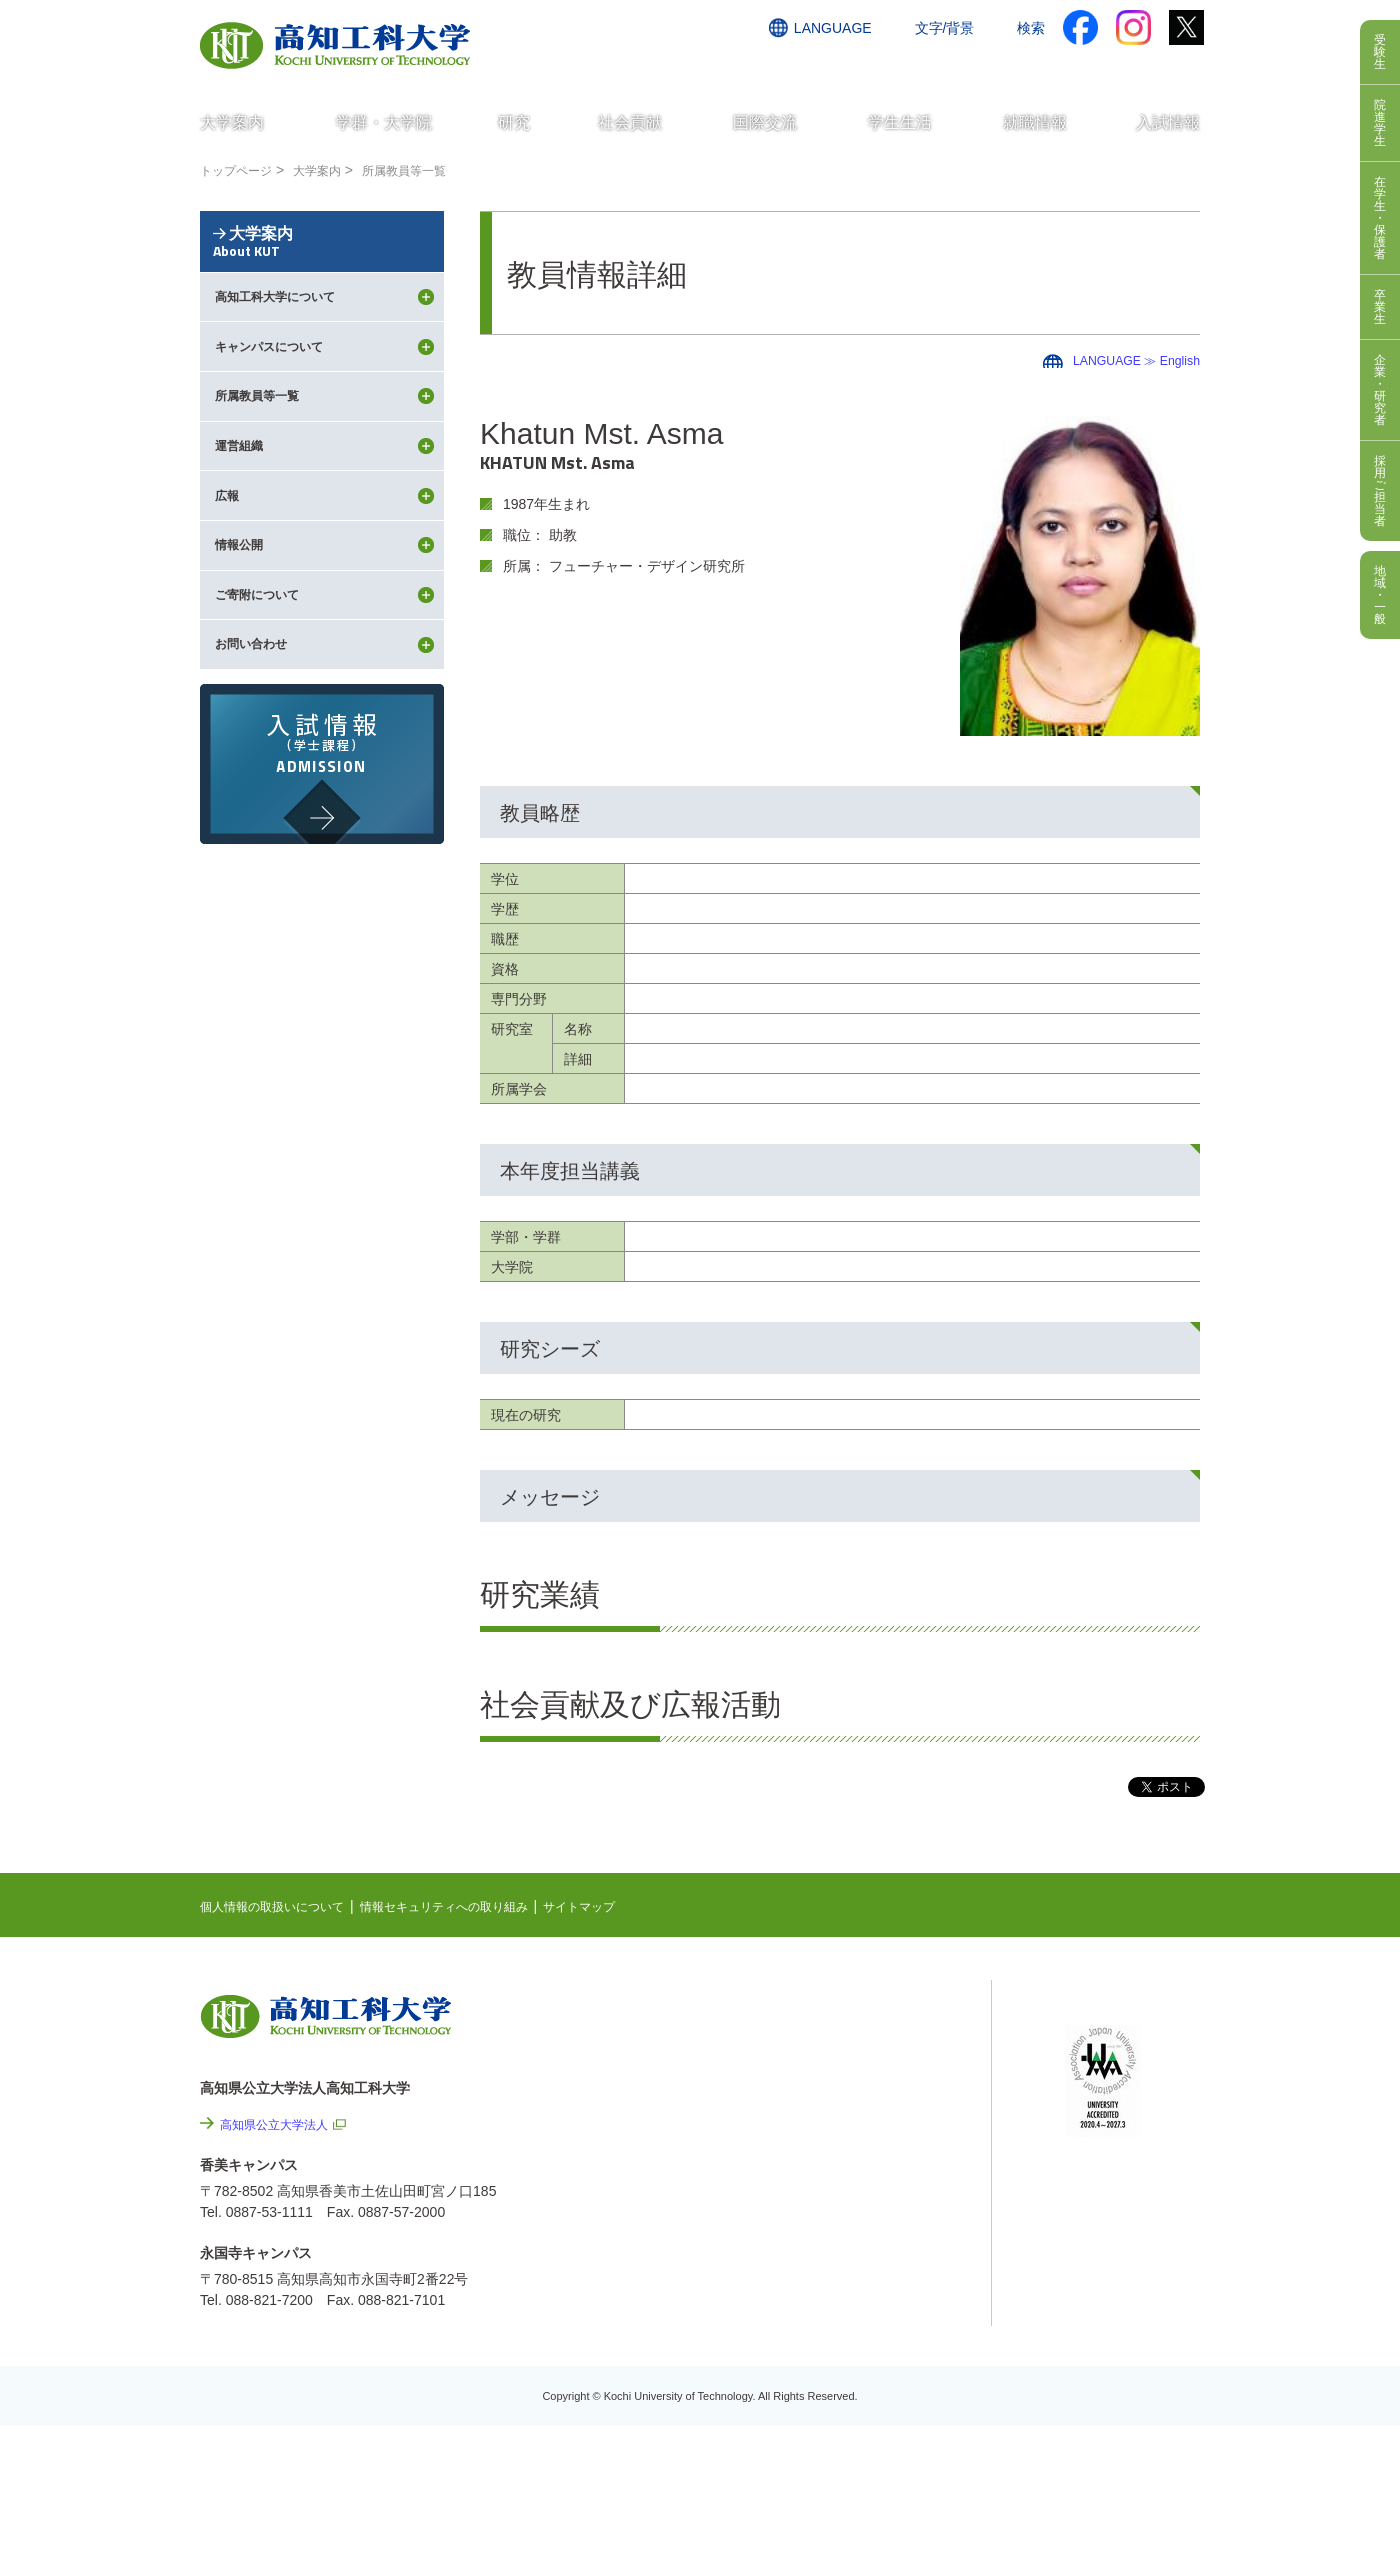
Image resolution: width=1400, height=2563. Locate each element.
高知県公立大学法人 (283, 2124)
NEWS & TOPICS (867, 2015)
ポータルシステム (1121, 2067)
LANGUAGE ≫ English (1128, 360)
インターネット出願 (1117, 67)
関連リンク (847, 2108)
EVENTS (840, 2046)
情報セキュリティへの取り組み (482, 1906)
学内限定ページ (1114, 2098)
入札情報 (869, 2430)
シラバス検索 (1107, 2036)
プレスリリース (890, 2322)
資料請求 (1003, 67)
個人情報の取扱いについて (284, 1906)
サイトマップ (637, 1906)
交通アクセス (799, 67)
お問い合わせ (907, 67)
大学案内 (333, 170)
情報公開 (869, 2268)
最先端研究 (847, 2077)
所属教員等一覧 (431, 170)
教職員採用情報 (890, 2376)
